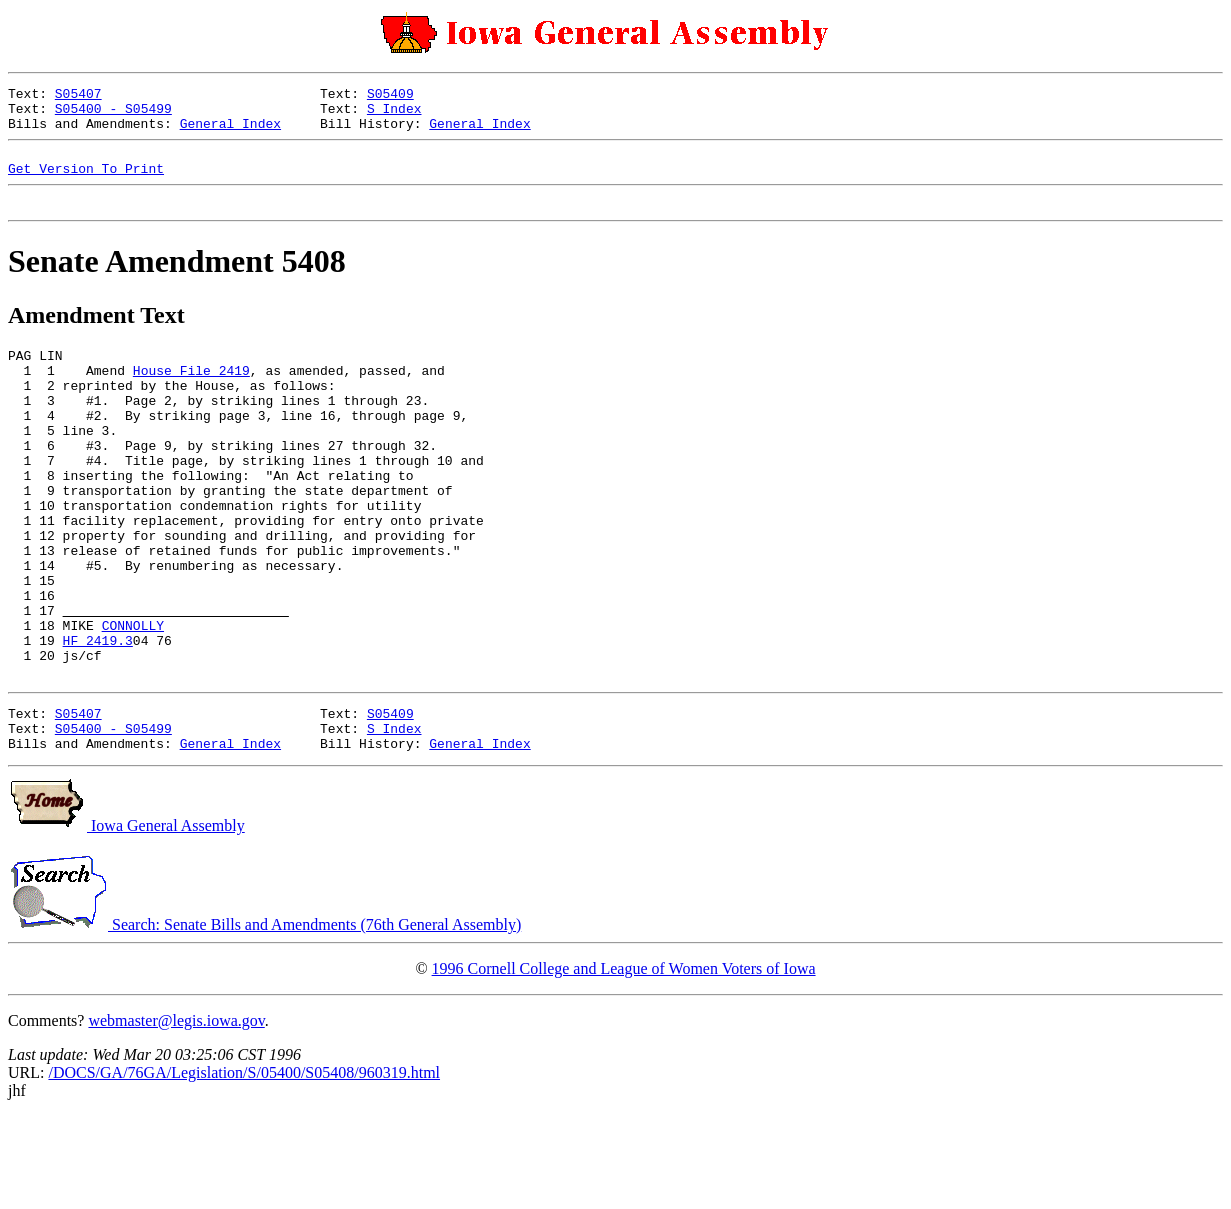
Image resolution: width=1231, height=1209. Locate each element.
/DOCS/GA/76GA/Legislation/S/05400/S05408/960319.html (244, 1165)
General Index (230, 132)
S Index (394, 114)
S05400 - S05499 (113, 114)
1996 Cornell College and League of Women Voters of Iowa (624, 1061)
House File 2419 (191, 394)
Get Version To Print (86, 183)
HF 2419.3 (98, 718)
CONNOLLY (133, 700)
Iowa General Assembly (126, 918)
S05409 (390, 96)
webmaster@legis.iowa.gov (176, 1113)
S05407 (78, 96)
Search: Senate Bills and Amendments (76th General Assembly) (264, 1017)
